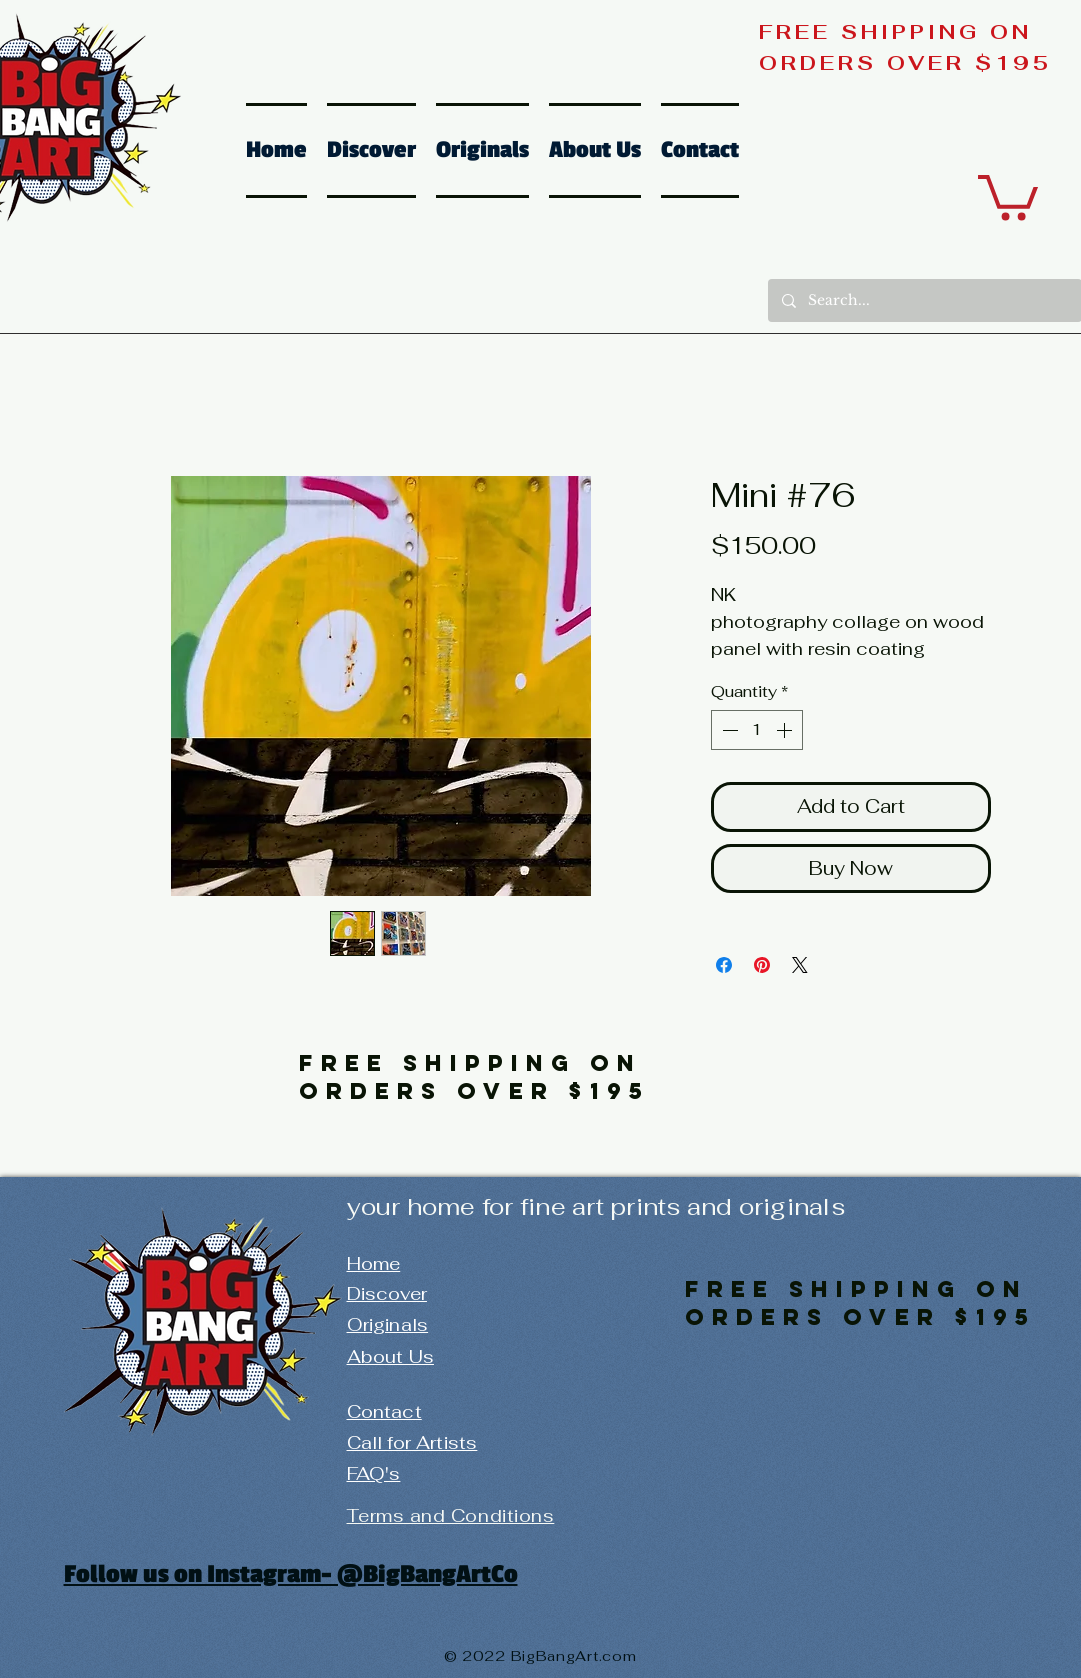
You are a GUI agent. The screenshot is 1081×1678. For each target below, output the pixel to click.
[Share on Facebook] (724, 965)
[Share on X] (800, 965)
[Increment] (786, 730)
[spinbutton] (757, 730)
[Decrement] (728, 730)
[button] (1008, 195)
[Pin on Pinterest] (762, 965)
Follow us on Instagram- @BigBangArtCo (291, 1574)
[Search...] (924, 300)
